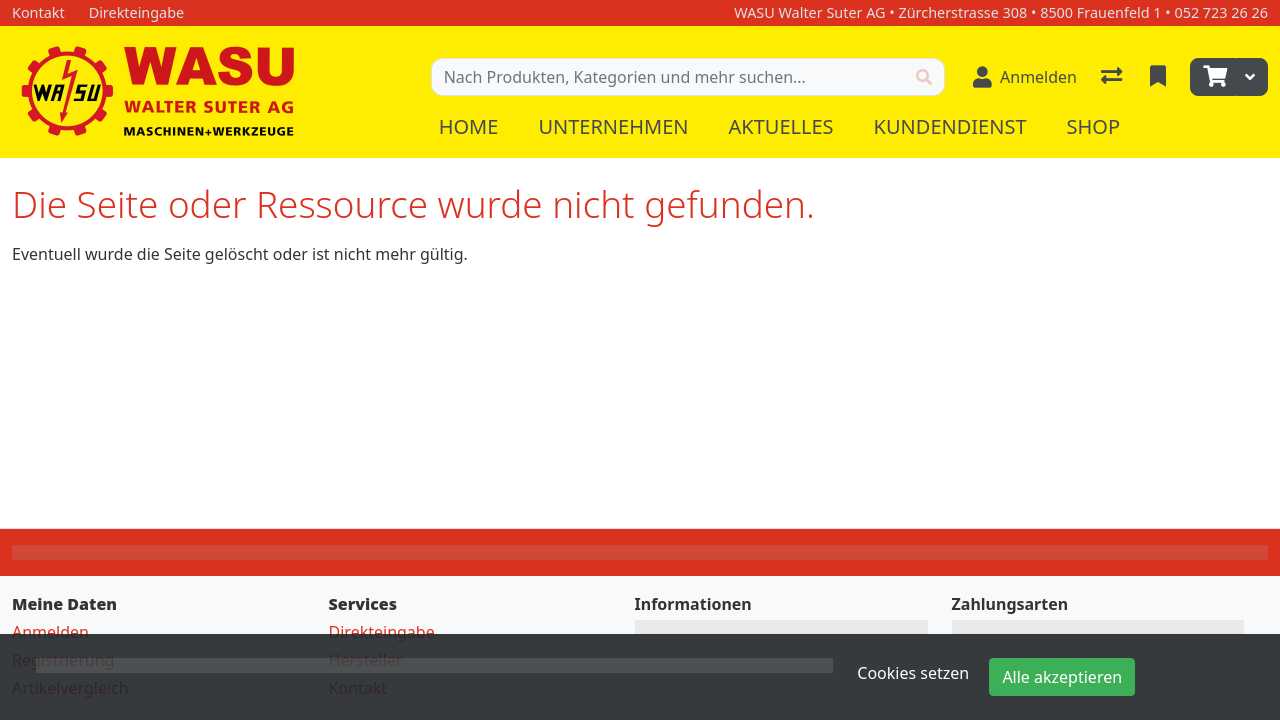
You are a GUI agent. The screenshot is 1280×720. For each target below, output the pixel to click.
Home (469, 126)
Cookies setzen (913, 673)
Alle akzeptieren (1062, 677)
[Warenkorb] (1213, 77)
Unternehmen (613, 126)
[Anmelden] (1025, 77)
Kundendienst (950, 126)
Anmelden (50, 632)
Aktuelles (780, 126)
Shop (1094, 126)
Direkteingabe (382, 632)
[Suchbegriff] (668, 77)
